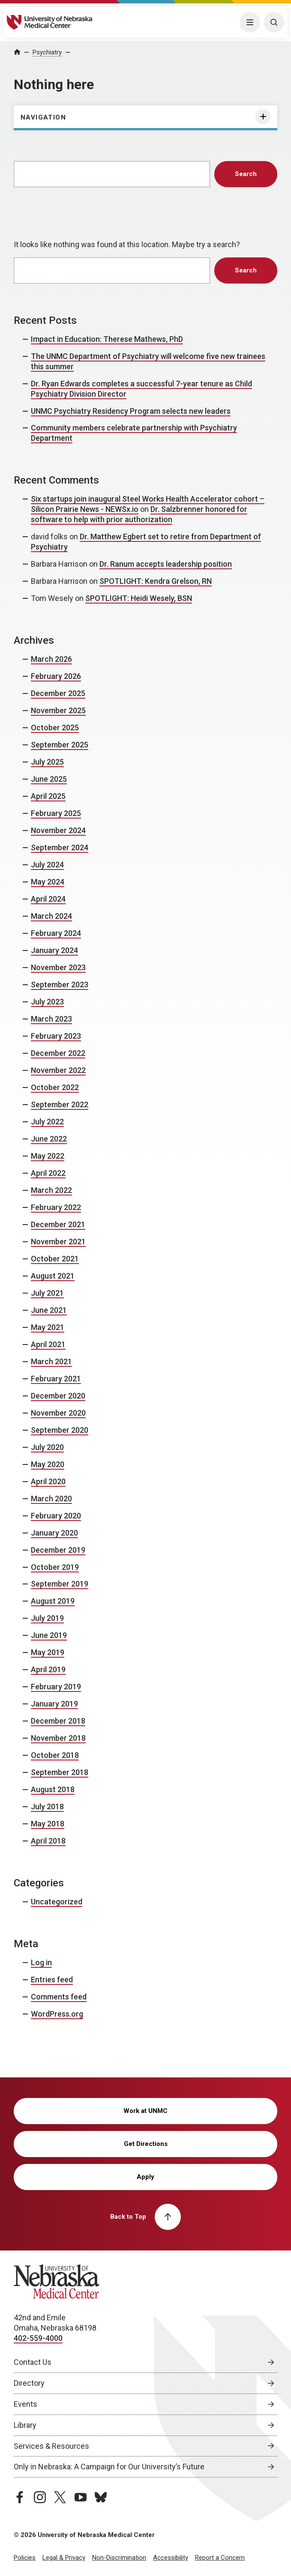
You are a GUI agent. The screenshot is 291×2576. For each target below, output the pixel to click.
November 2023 (58, 967)
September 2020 (59, 1429)
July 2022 (47, 1121)
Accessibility (170, 2557)
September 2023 (59, 984)
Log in (41, 1962)
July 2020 (47, 1447)
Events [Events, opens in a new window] (25, 2404)
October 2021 (55, 1258)
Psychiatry (47, 52)
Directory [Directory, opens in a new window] (29, 2383)
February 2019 (56, 1686)
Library (25, 2425)
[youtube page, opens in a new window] (81, 2497)
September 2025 (59, 744)
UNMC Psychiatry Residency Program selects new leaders (131, 410)
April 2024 (48, 898)
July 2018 (47, 1806)
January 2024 (54, 950)
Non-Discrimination (119, 2557)
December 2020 (58, 1395)
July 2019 (47, 1618)
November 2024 (58, 830)
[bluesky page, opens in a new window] (101, 2497)
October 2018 (55, 1755)
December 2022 (58, 1053)
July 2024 (47, 864)
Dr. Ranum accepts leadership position (165, 563)
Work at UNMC (145, 2111)
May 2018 (47, 1823)
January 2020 (54, 1532)
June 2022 (49, 1138)
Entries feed (52, 1979)
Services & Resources (51, 2446)
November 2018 (58, 1737)
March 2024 (51, 915)
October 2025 (55, 727)
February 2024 (56, 933)
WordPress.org (57, 2013)
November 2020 (58, 1412)
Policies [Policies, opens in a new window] (25, 2557)
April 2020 (48, 1481)
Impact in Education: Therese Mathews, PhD (107, 339)
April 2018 (48, 1840)
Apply (145, 2177)
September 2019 (59, 1583)
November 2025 (58, 710)
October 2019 (55, 1567)
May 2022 (47, 1155)
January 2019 (54, 1703)
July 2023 (47, 1001)
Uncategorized (56, 1901)
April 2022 (48, 1172)
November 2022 (58, 1070)
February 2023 (56, 1035)
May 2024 (47, 881)
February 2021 (56, 1378)
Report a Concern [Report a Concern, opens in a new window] (220, 2557)
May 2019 (47, 1652)
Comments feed (59, 1996)
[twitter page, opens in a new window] (60, 2497)
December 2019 (58, 1549)
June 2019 (49, 1635)
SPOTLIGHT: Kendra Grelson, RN (155, 581)
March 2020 (51, 1498)
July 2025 (47, 761)
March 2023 (51, 1018)
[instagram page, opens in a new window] (40, 2497)
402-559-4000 (38, 2338)
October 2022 (55, 1087)
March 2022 (51, 1190)
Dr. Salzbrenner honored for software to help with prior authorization (139, 514)
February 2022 (56, 1207)
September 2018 (59, 1772)
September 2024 (59, 847)
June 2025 (49, 778)
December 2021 (58, 1224)
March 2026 (51, 658)
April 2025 (48, 796)
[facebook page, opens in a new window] (20, 2497)
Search (246, 174)
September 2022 (59, 1104)
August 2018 (53, 1789)
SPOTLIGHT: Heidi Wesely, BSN (138, 598)
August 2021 (53, 1275)
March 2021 (51, 1361)
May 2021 (47, 1327)
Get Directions (146, 2144)
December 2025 (58, 693)
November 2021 (58, 1241)
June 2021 (49, 1310)
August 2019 (53, 1600)
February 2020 (56, 1515)
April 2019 (48, 1669)
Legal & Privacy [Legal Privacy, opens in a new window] (63, 2557)
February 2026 (56, 676)
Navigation (43, 117)
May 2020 (47, 1464)
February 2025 (56, 813)
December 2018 (58, 1720)
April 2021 (48, 1344)
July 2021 (47, 1292)
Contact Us (32, 2362)
